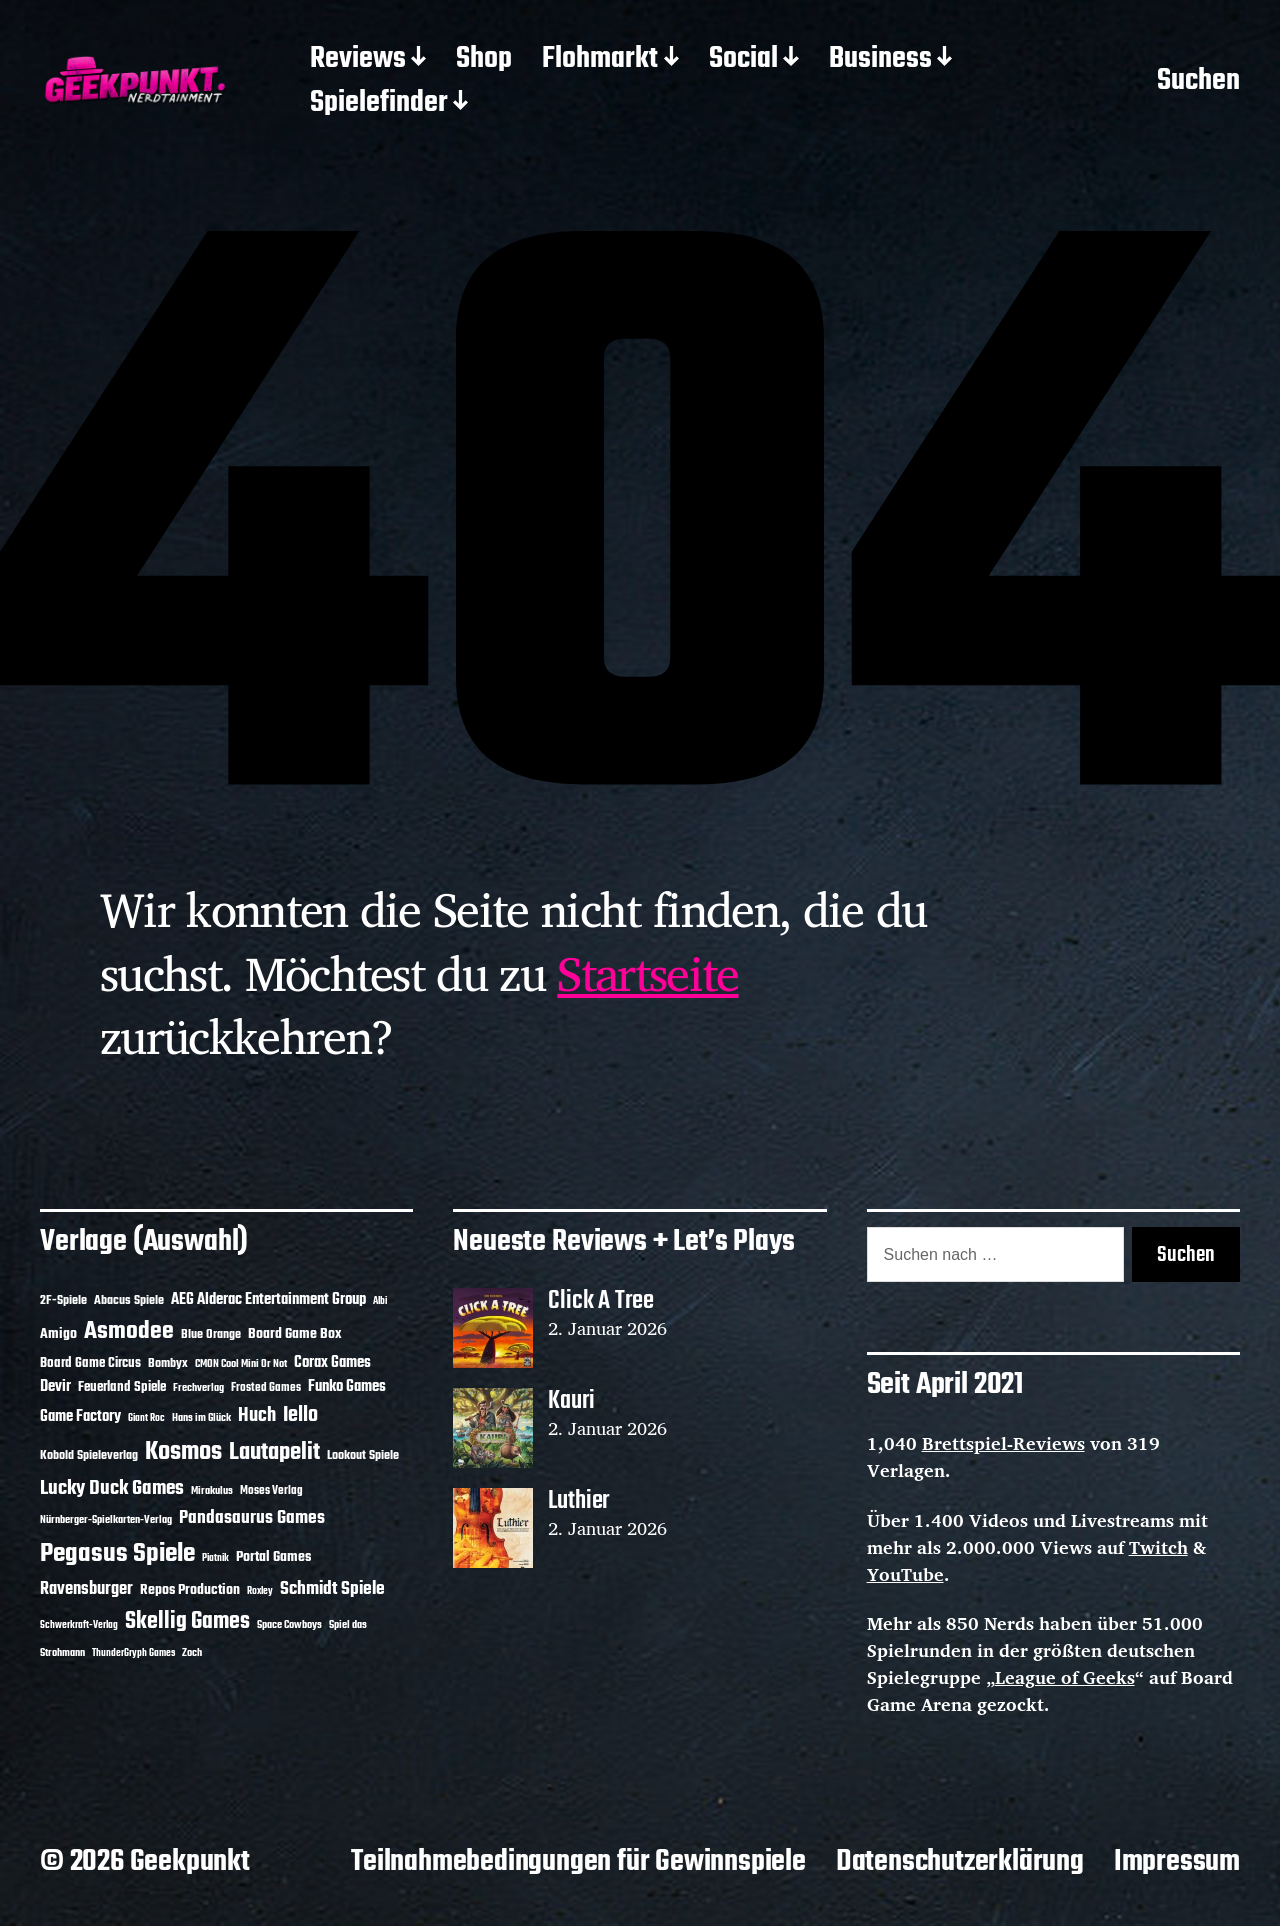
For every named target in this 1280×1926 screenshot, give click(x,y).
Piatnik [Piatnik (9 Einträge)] (215, 1558)
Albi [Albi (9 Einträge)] (380, 1301)
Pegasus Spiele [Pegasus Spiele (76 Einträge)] (117, 1554)
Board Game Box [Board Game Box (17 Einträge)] (295, 1334)
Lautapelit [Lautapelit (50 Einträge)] (274, 1453)
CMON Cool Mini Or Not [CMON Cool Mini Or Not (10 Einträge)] (241, 1364)
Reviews (358, 60)
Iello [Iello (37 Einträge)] (300, 1415)
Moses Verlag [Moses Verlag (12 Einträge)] (271, 1491)
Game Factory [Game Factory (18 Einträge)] (80, 1417)
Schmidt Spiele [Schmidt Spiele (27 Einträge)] (332, 1589)
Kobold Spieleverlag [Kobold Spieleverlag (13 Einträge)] (89, 1456)
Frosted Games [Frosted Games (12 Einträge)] (266, 1388)
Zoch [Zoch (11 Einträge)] (192, 1653)
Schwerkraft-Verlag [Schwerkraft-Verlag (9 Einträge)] (79, 1625)
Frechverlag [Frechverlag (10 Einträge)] (198, 1388)
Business (880, 60)
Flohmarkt (600, 60)
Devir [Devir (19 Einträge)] (55, 1387)
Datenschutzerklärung (960, 1862)
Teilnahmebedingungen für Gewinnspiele (578, 1862)
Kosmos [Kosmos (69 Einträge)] (183, 1452)
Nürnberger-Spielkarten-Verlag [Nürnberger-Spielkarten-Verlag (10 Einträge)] (106, 1520)
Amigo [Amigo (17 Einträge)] (58, 1334)
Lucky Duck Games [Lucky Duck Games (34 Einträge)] (112, 1488)
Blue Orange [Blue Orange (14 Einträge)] (211, 1334)
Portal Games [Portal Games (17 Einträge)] (273, 1557)
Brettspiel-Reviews (1003, 1443)
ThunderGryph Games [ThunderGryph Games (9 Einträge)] (133, 1653)
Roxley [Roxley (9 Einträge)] (260, 1591)
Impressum (1177, 1862)
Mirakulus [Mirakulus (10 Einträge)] (212, 1491)
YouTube (905, 1574)
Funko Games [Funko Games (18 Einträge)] (347, 1387)
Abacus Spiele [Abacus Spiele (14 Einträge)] (129, 1300)
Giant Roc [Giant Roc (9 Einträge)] (146, 1418)
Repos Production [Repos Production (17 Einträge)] (190, 1590)
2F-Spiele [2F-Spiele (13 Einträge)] (63, 1301)
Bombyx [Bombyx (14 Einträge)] (168, 1363)
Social (743, 60)
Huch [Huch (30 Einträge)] (257, 1416)
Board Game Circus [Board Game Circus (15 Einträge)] (90, 1363)
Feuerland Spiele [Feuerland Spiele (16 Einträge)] (122, 1387)
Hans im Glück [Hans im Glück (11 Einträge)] (201, 1418)
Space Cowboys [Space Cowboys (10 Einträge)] (289, 1625)
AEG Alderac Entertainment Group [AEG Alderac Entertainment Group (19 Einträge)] (268, 1300)
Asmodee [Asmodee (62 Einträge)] (129, 1331)
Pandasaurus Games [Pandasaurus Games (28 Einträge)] (252, 1518)
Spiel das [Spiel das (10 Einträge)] (348, 1625)
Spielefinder (379, 104)
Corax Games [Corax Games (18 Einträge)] (332, 1363)
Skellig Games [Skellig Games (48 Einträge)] (187, 1622)
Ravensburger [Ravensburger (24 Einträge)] (86, 1589)
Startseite (647, 973)
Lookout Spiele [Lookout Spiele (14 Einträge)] (363, 1455)
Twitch (1158, 1547)
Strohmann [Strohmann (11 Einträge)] (62, 1653)
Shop (484, 60)
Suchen (1198, 82)
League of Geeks (1065, 1677)
